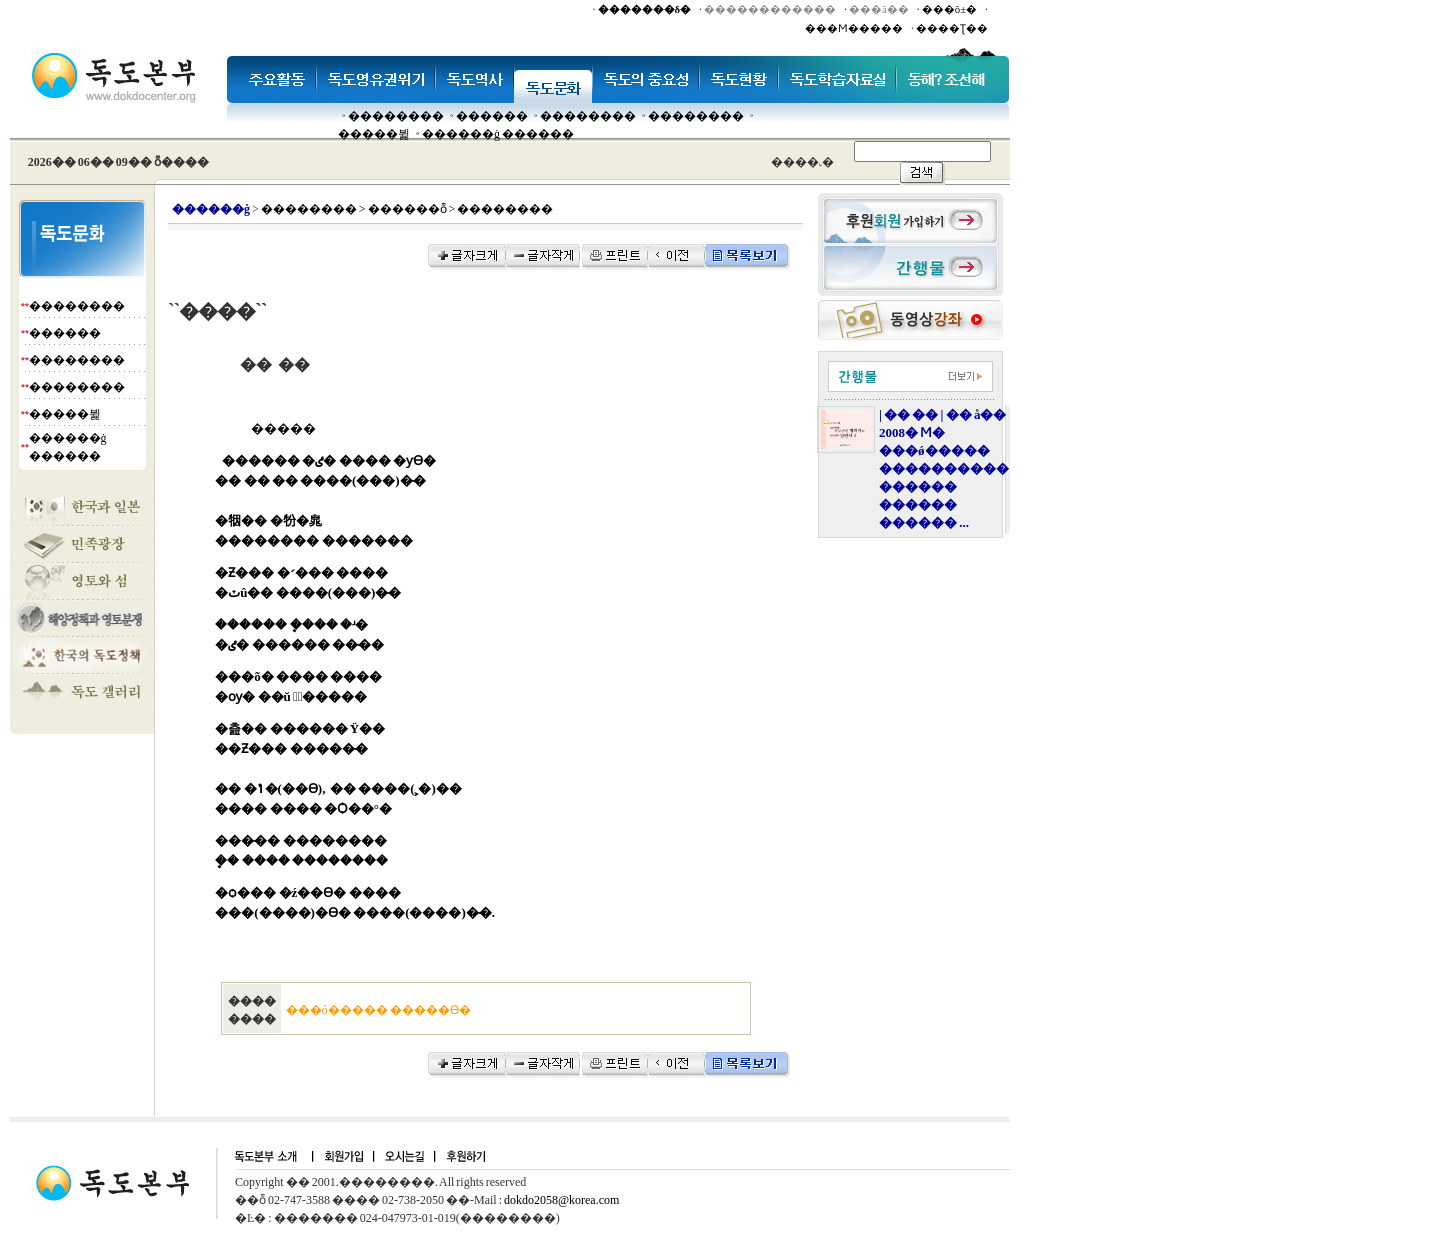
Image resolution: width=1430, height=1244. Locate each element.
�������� (396, 116)
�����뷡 (374, 134)
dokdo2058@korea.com (561, 1200)
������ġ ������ (498, 134)
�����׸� (492, 116)
